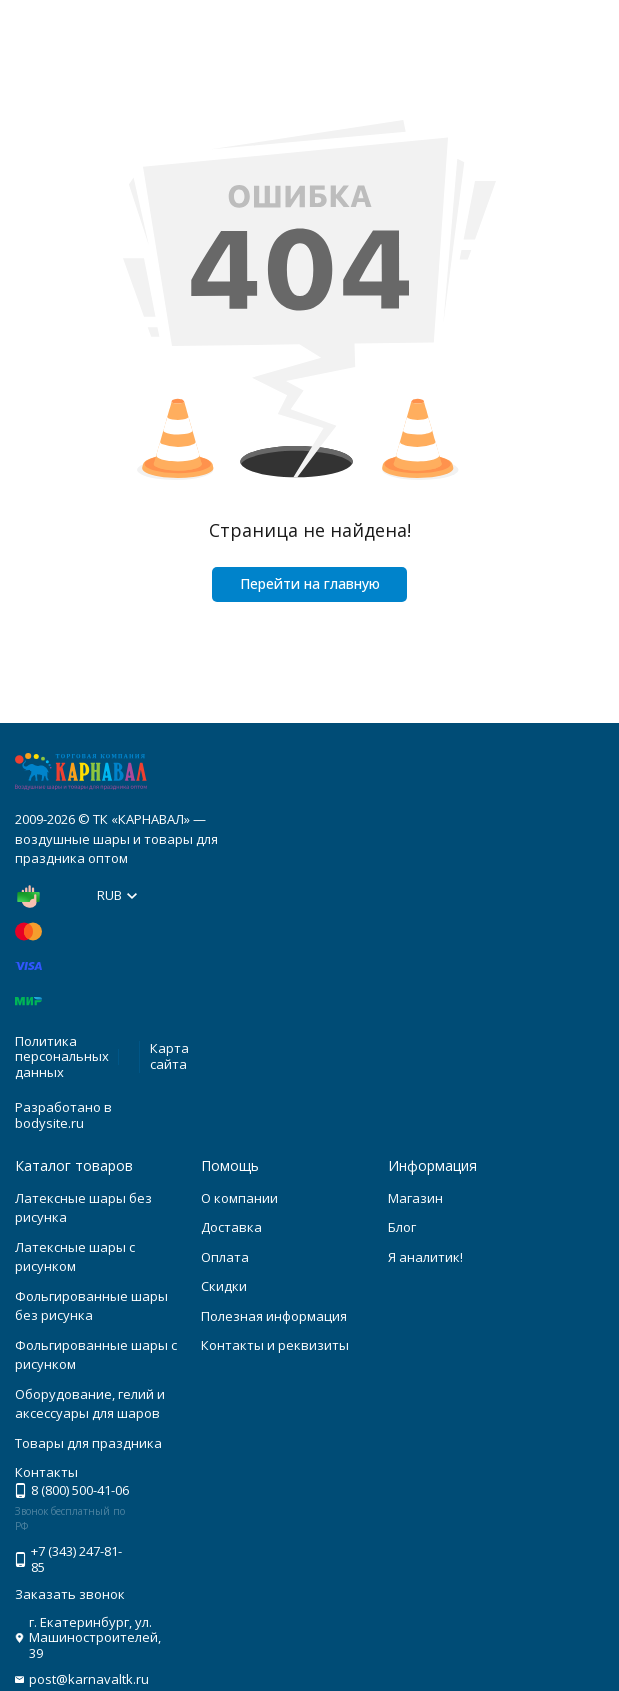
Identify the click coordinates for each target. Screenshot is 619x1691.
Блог (402, 1227)
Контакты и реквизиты (275, 1345)
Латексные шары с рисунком (75, 1257)
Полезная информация (274, 1316)
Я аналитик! (425, 1257)
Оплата (225, 1257)
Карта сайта (169, 1056)
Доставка (231, 1227)
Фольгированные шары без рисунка (91, 1306)
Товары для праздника (88, 1443)
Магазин (415, 1198)
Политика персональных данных (62, 1056)
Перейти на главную (310, 583)
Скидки (224, 1286)
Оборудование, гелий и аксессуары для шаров (90, 1404)
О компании (239, 1198)
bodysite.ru (49, 1123)
